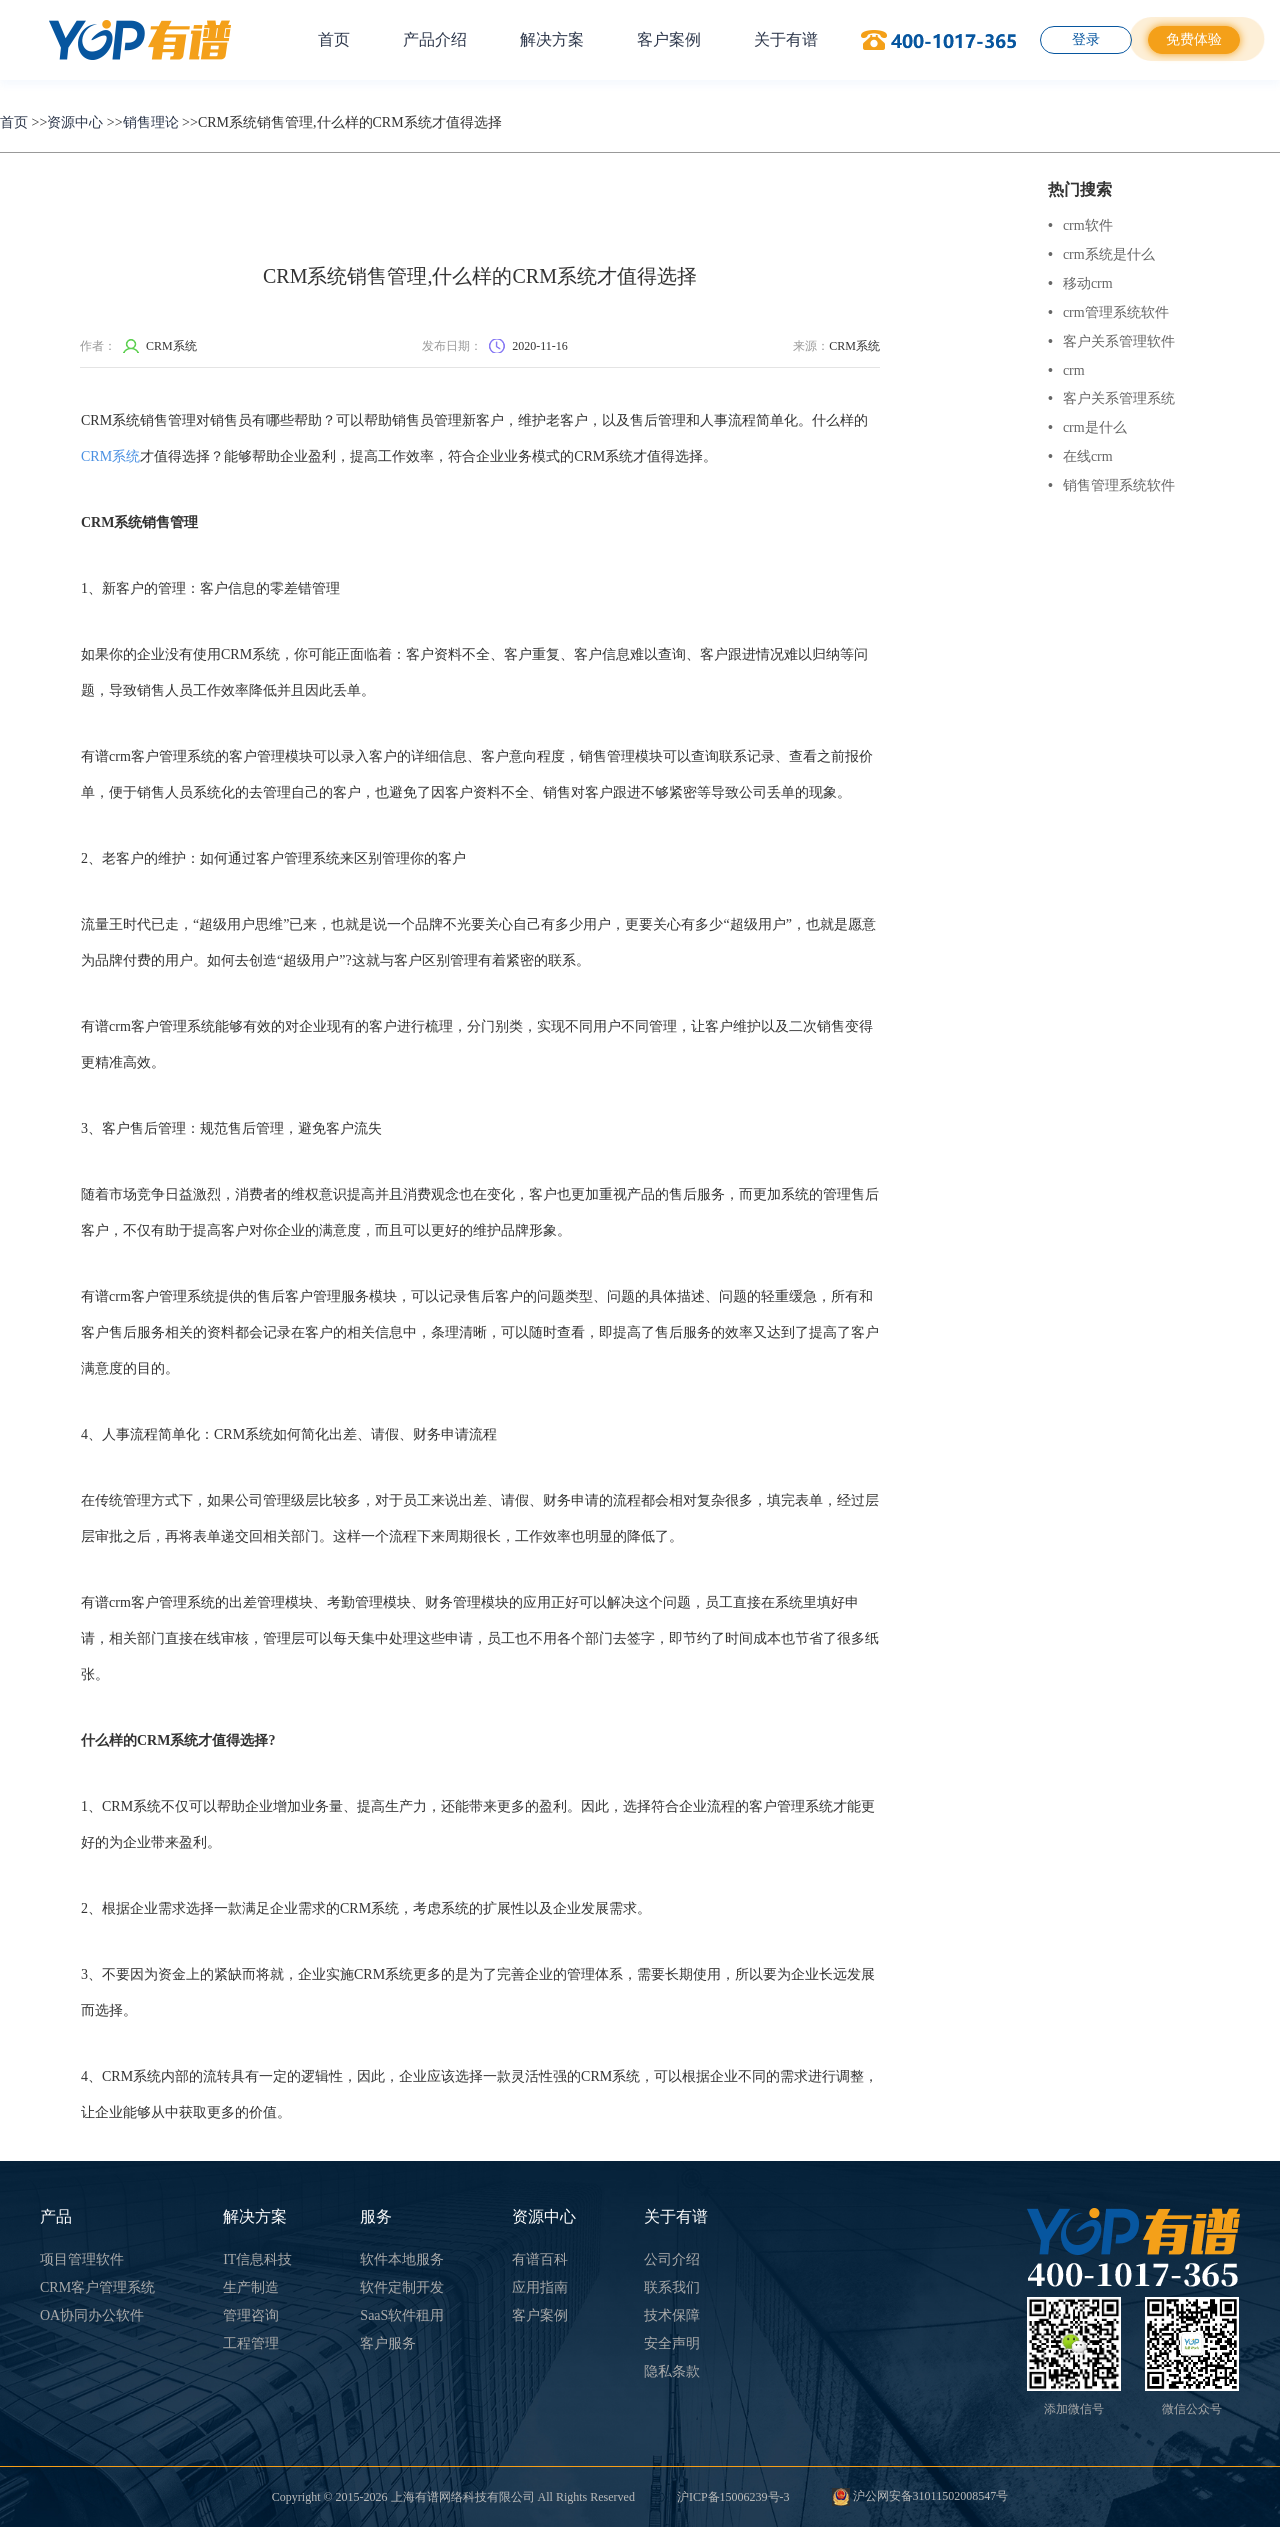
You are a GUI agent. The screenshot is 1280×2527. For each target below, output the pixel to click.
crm (1066, 370)
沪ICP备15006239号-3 (733, 2497)
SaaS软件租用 (402, 2315)
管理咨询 (251, 2315)
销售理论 (151, 122)
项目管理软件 (82, 2259)
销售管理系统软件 (1111, 485)
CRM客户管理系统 (97, 2287)
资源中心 (75, 122)
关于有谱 (786, 39)
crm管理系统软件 (1108, 312)
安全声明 (672, 2343)
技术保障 (672, 2315)
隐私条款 (672, 2371)
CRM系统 (110, 456)
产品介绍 (435, 39)
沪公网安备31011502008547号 (920, 2496)
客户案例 (669, 39)
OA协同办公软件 (92, 2315)
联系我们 (672, 2287)
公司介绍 (672, 2259)
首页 (334, 39)
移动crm (1080, 283)
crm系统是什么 (1101, 254)
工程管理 (251, 2343)
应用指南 (540, 2287)
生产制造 (251, 2287)
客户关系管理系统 (1111, 398)
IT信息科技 (257, 2259)
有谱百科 (540, 2259)
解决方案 (552, 39)
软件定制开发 (402, 2287)
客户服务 (388, 2343)
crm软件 (1080, 225)
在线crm (1080, 456)
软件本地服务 (402, 2259)
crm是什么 (1087, 427)
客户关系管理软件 (1111, 341)
